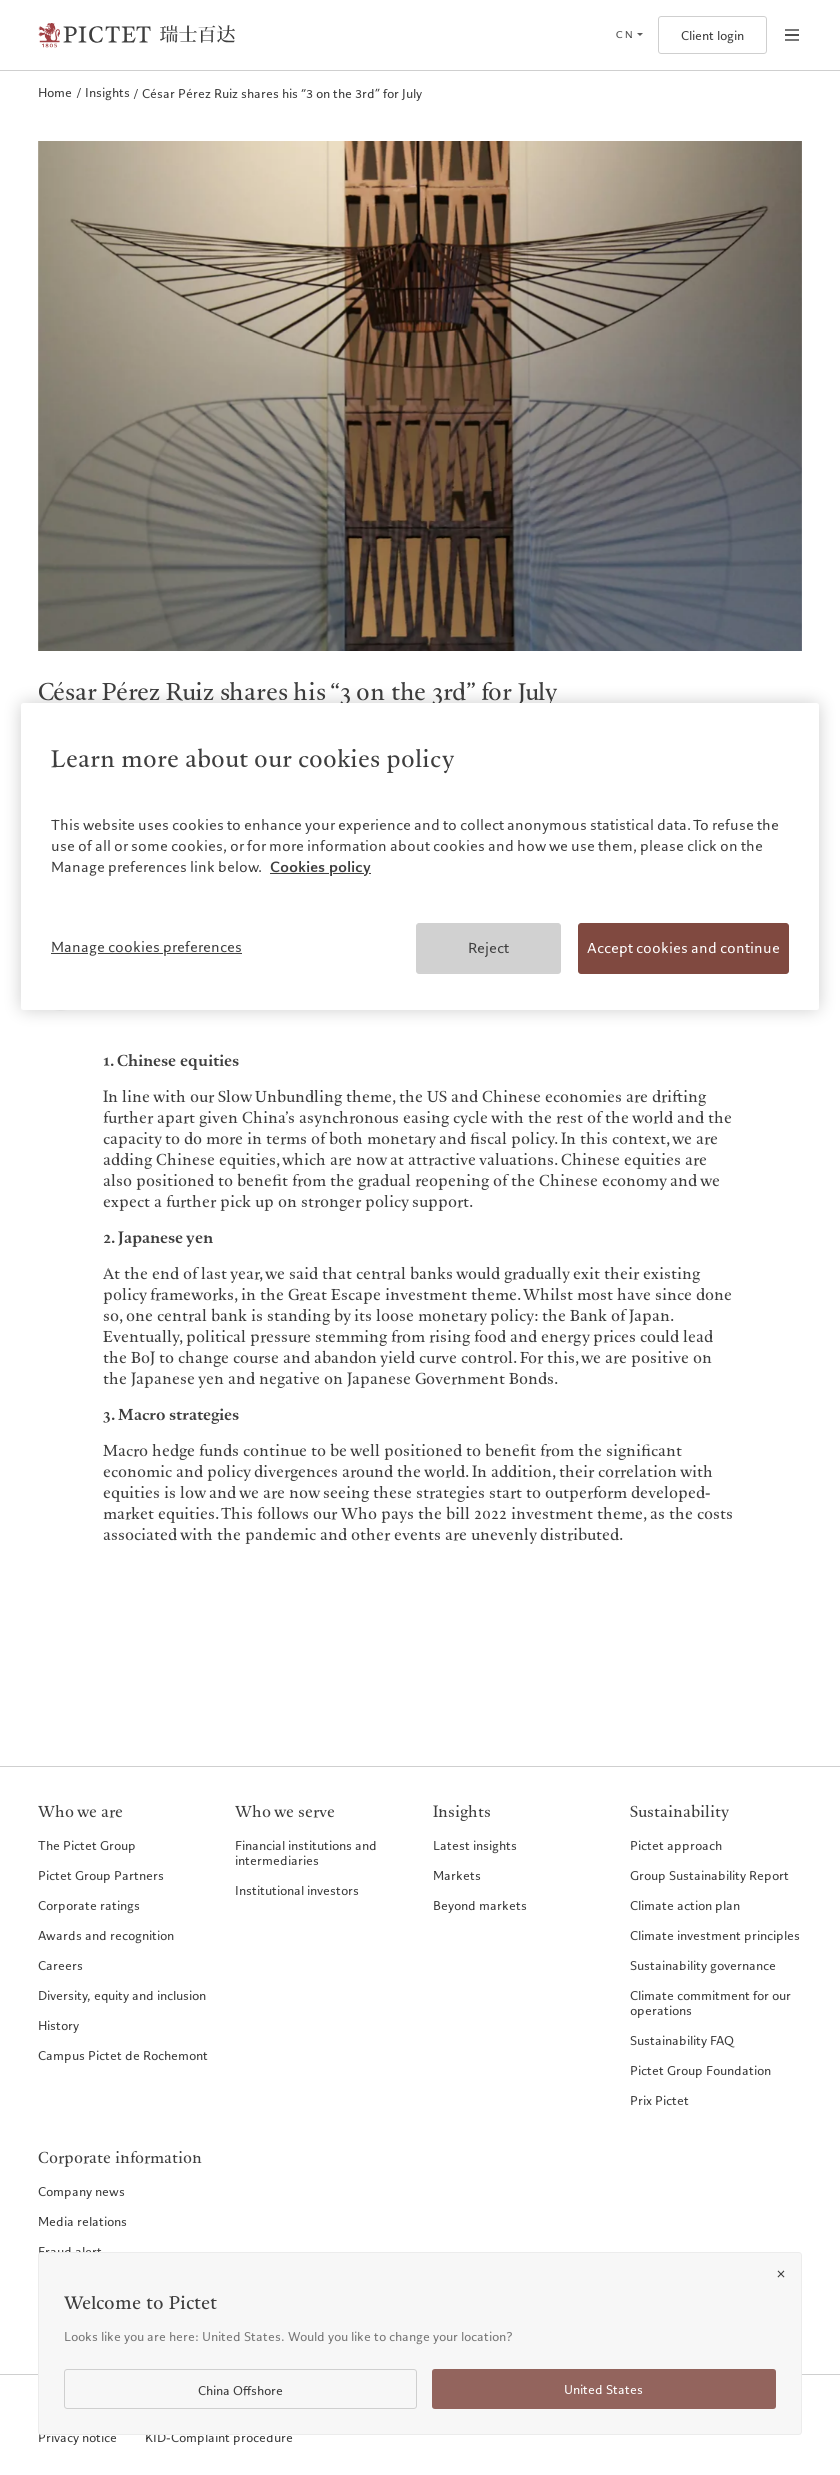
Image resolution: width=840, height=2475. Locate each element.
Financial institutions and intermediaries (306, 1852)
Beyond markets (480, 1905)
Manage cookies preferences (146, 947)
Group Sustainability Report (709, 1875)
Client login (712, 35)
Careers (60, 1965)
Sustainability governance (703, 1965)
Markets (457, 1875)
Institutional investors (297, 1890)
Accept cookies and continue (683, 948)
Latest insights (475, 1845)
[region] (420, 856)
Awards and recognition (106, 1935)
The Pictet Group (87, 1845)
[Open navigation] (792, 35)
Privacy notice (77, 2437)
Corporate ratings (89, 1905)
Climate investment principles (715, 1935)
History (58, 2025)
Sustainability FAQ (682, 2040)
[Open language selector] (629, 35)
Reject (488, 948)
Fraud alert (70, 2251)
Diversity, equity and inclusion (122, 1995)
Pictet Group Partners (101, 1875)
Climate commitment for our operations (710, 2002)
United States (603, 2389)
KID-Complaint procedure (219, 2437)
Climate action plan (685, 1905)
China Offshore (240, 2390)
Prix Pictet (659, 2100)
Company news (81, 2191)
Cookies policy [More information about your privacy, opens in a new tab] (320, 867)
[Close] (781, 2274)
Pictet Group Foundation (700, 2070)
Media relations (82, 2221)
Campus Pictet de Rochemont (123, 2055)
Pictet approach (676, 1845)
